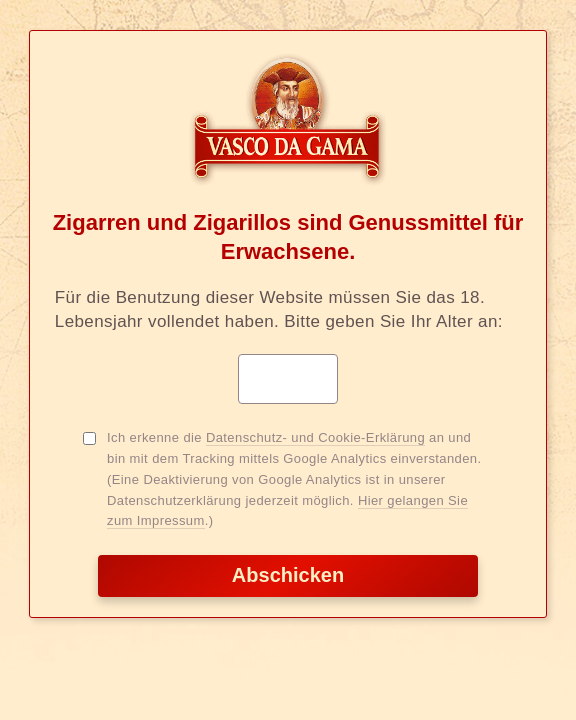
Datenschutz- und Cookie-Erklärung (315, 437)
